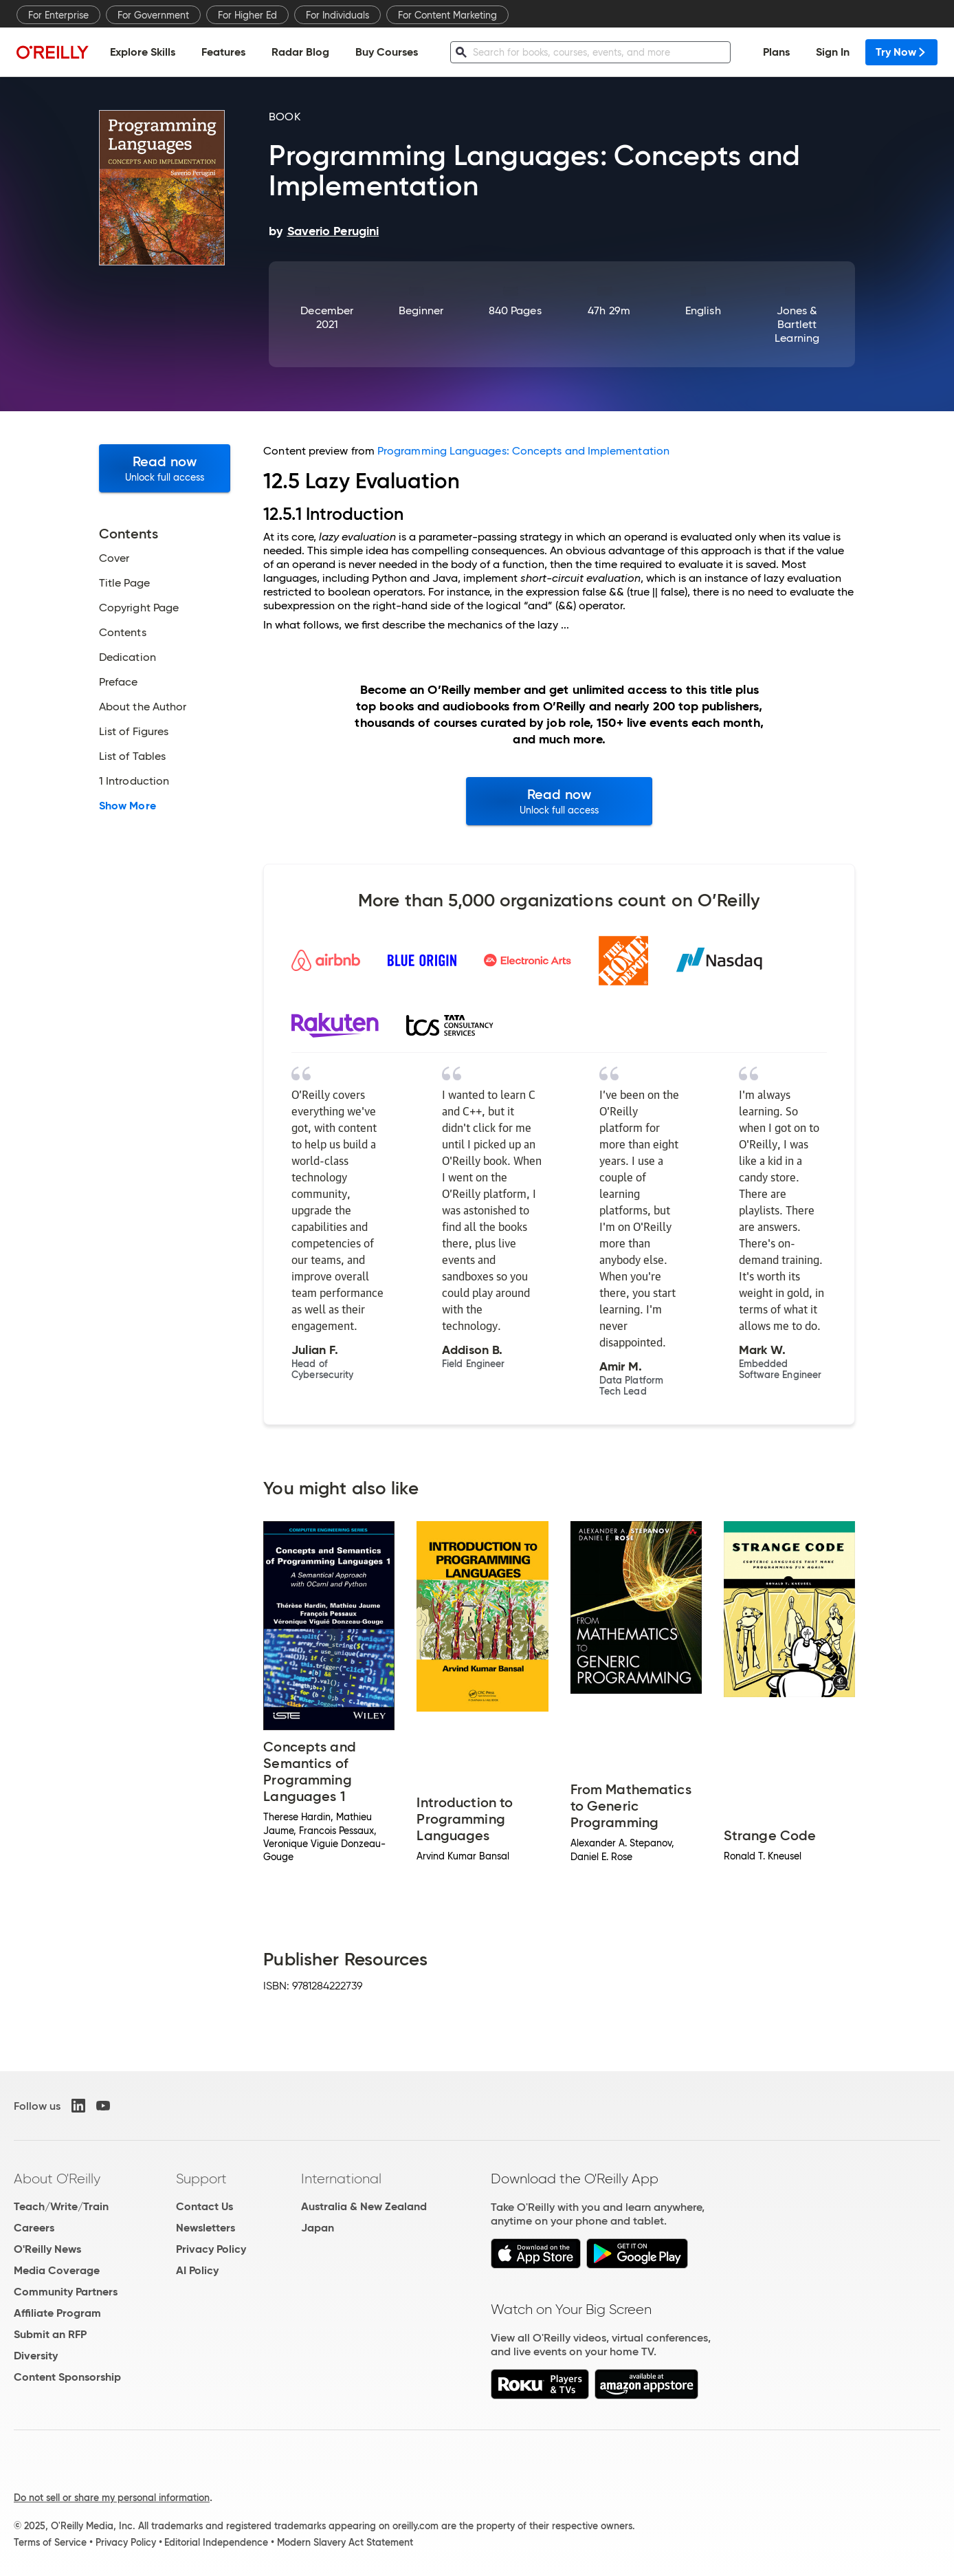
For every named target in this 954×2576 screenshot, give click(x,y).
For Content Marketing (447, 15)
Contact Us (204, 2206)
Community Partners (66, 2291)
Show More (127, 805)
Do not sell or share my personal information (112, 2497)
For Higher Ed (247, 15)
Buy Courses (386, 52)
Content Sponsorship (67, 2377)
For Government (153, 15)
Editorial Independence (216, 2542)
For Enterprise (58, 15)
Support (201, 2178)
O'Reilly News (47, 2249)
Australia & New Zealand (364, 2206)
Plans (776, 52)
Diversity (36, 2355)
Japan (317, 2227)
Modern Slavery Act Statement (345, 2542)
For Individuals (337, 15)
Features (223, 52)
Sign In (833, 52)
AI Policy (197, 2270)
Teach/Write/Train (61, 2206)
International (341, 2178)
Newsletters (205, 2227)
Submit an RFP (50, 2334)
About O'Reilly (57, 2178)
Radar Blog (300, 52)
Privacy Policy (211, 2249)
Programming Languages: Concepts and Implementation (523, 450)
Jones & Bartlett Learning (797, 324)
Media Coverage (57, 2270)
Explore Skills (142, 52)
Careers (34, 2227)
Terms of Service (50, 2542)
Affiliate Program (57, 2313)
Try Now (901, 52)
